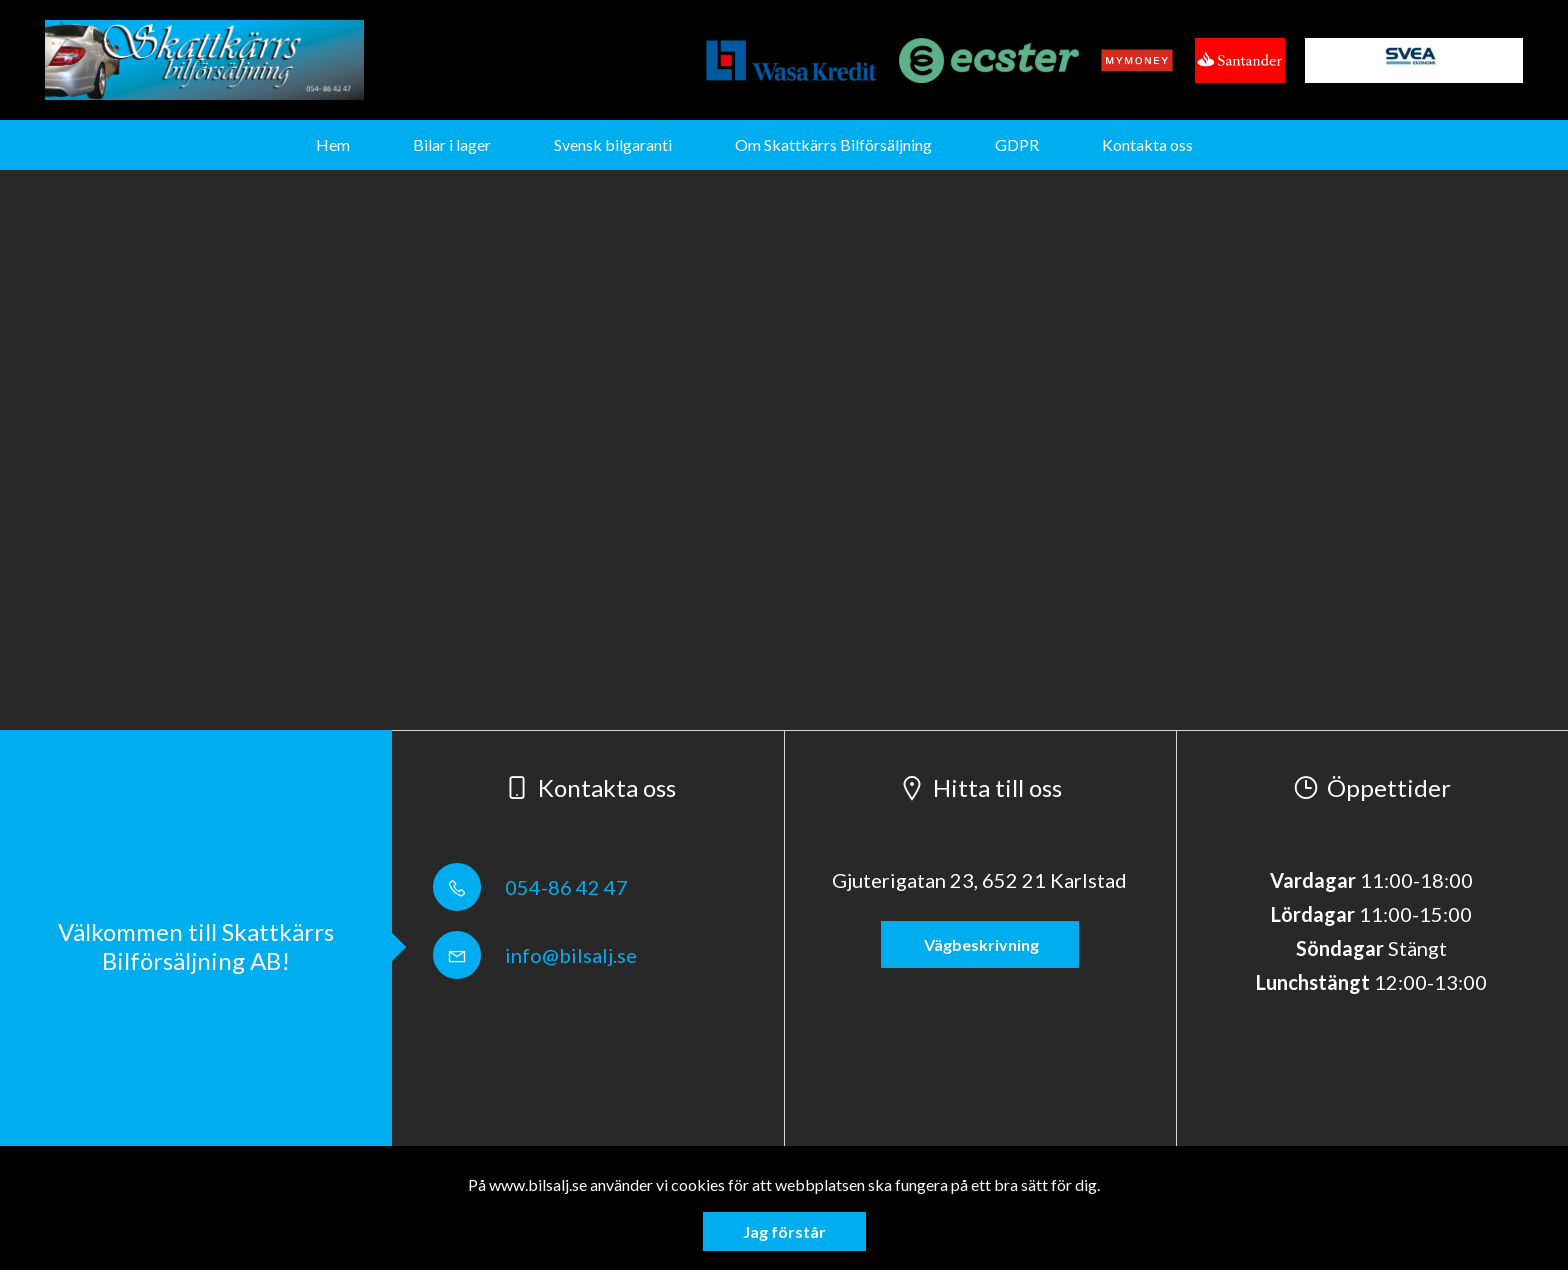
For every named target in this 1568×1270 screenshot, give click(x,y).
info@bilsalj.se (535, 955)
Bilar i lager (452, 144)
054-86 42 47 (530, 887)
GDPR (1017, 144)
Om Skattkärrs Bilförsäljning (833, 144)
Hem (333, 144)
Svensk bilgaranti (613, 144)
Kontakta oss (1147, 144)
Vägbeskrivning (980, 944)
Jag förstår (784, 1231)
